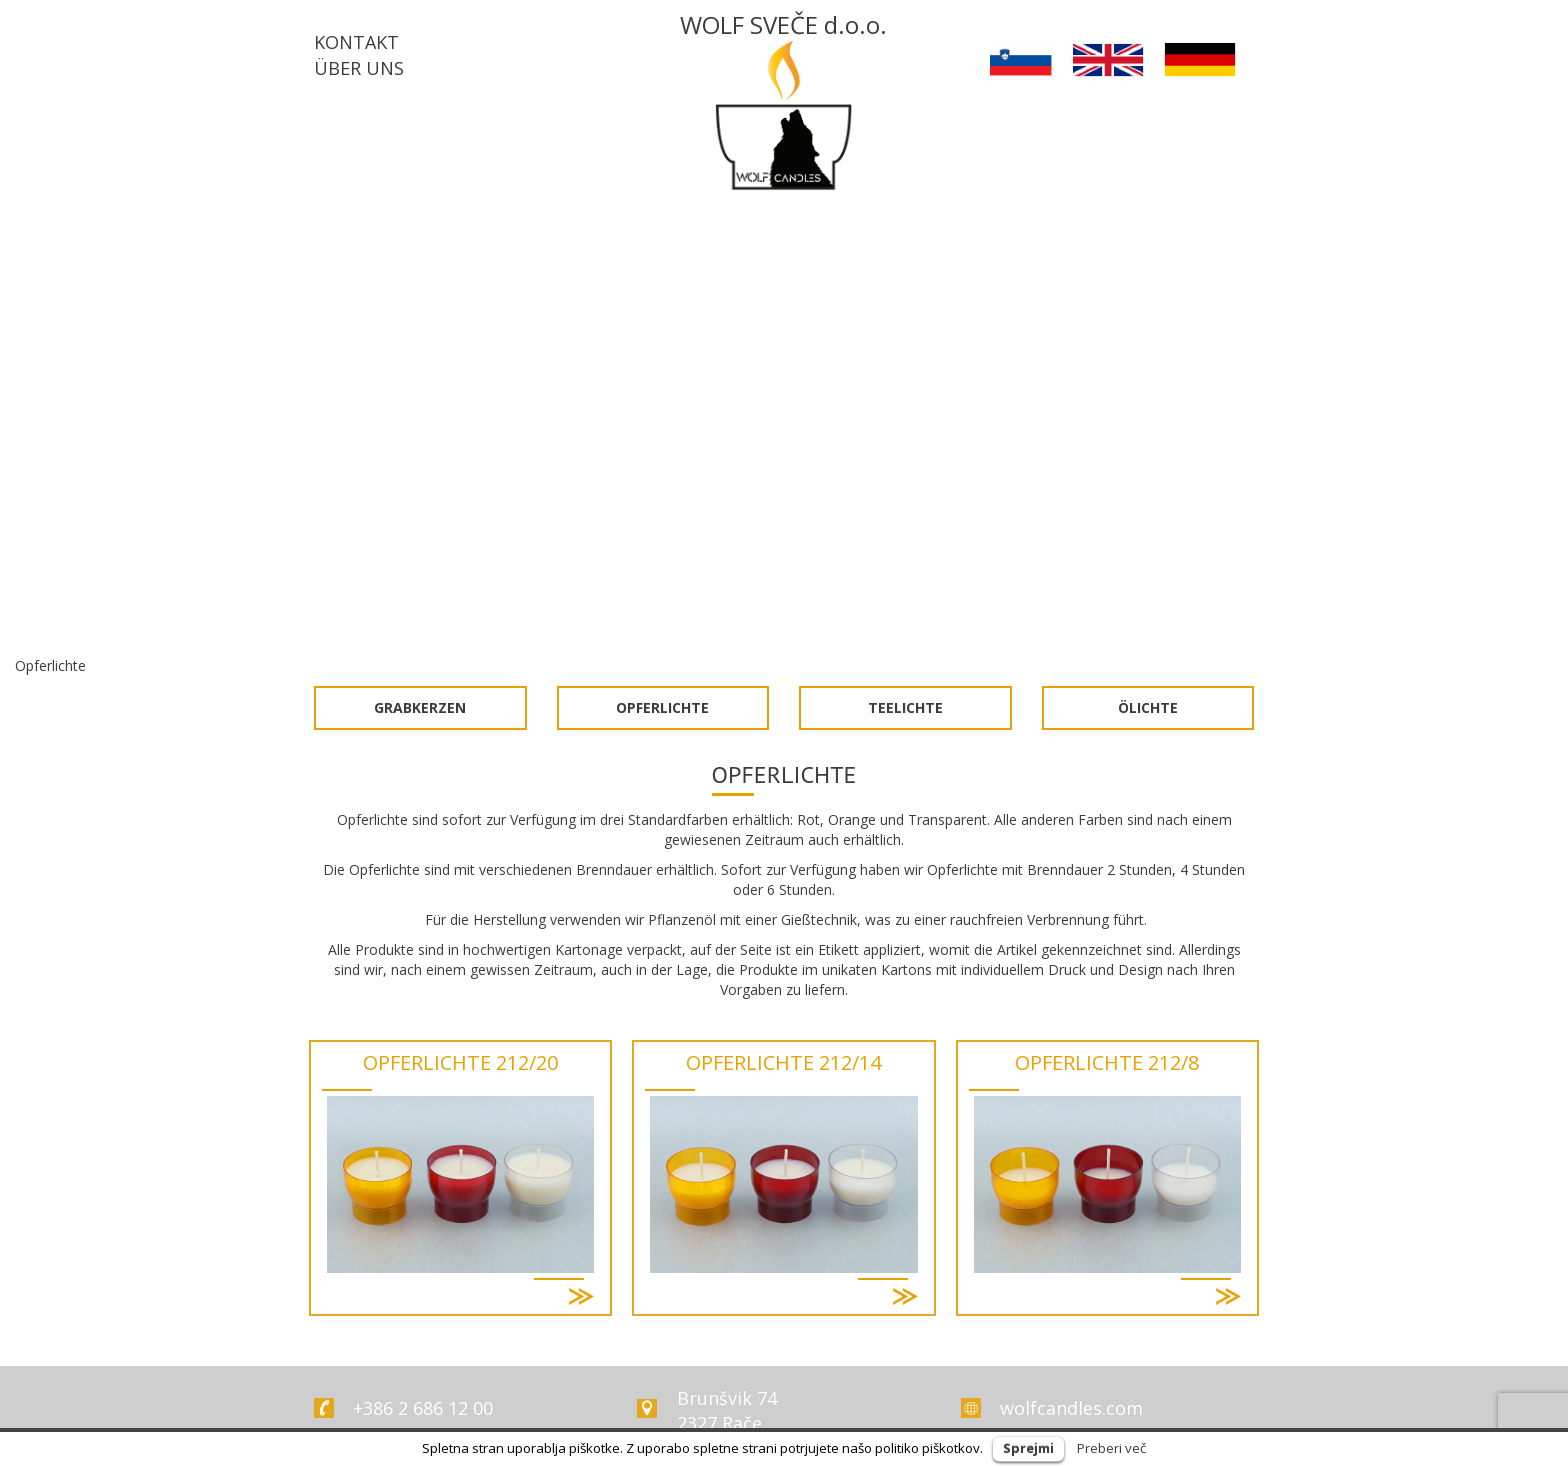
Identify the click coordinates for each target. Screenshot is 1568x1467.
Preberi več (1111, 1448)
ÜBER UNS (359, 68)
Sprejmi (1028, 1448)
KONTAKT (356, 42)
